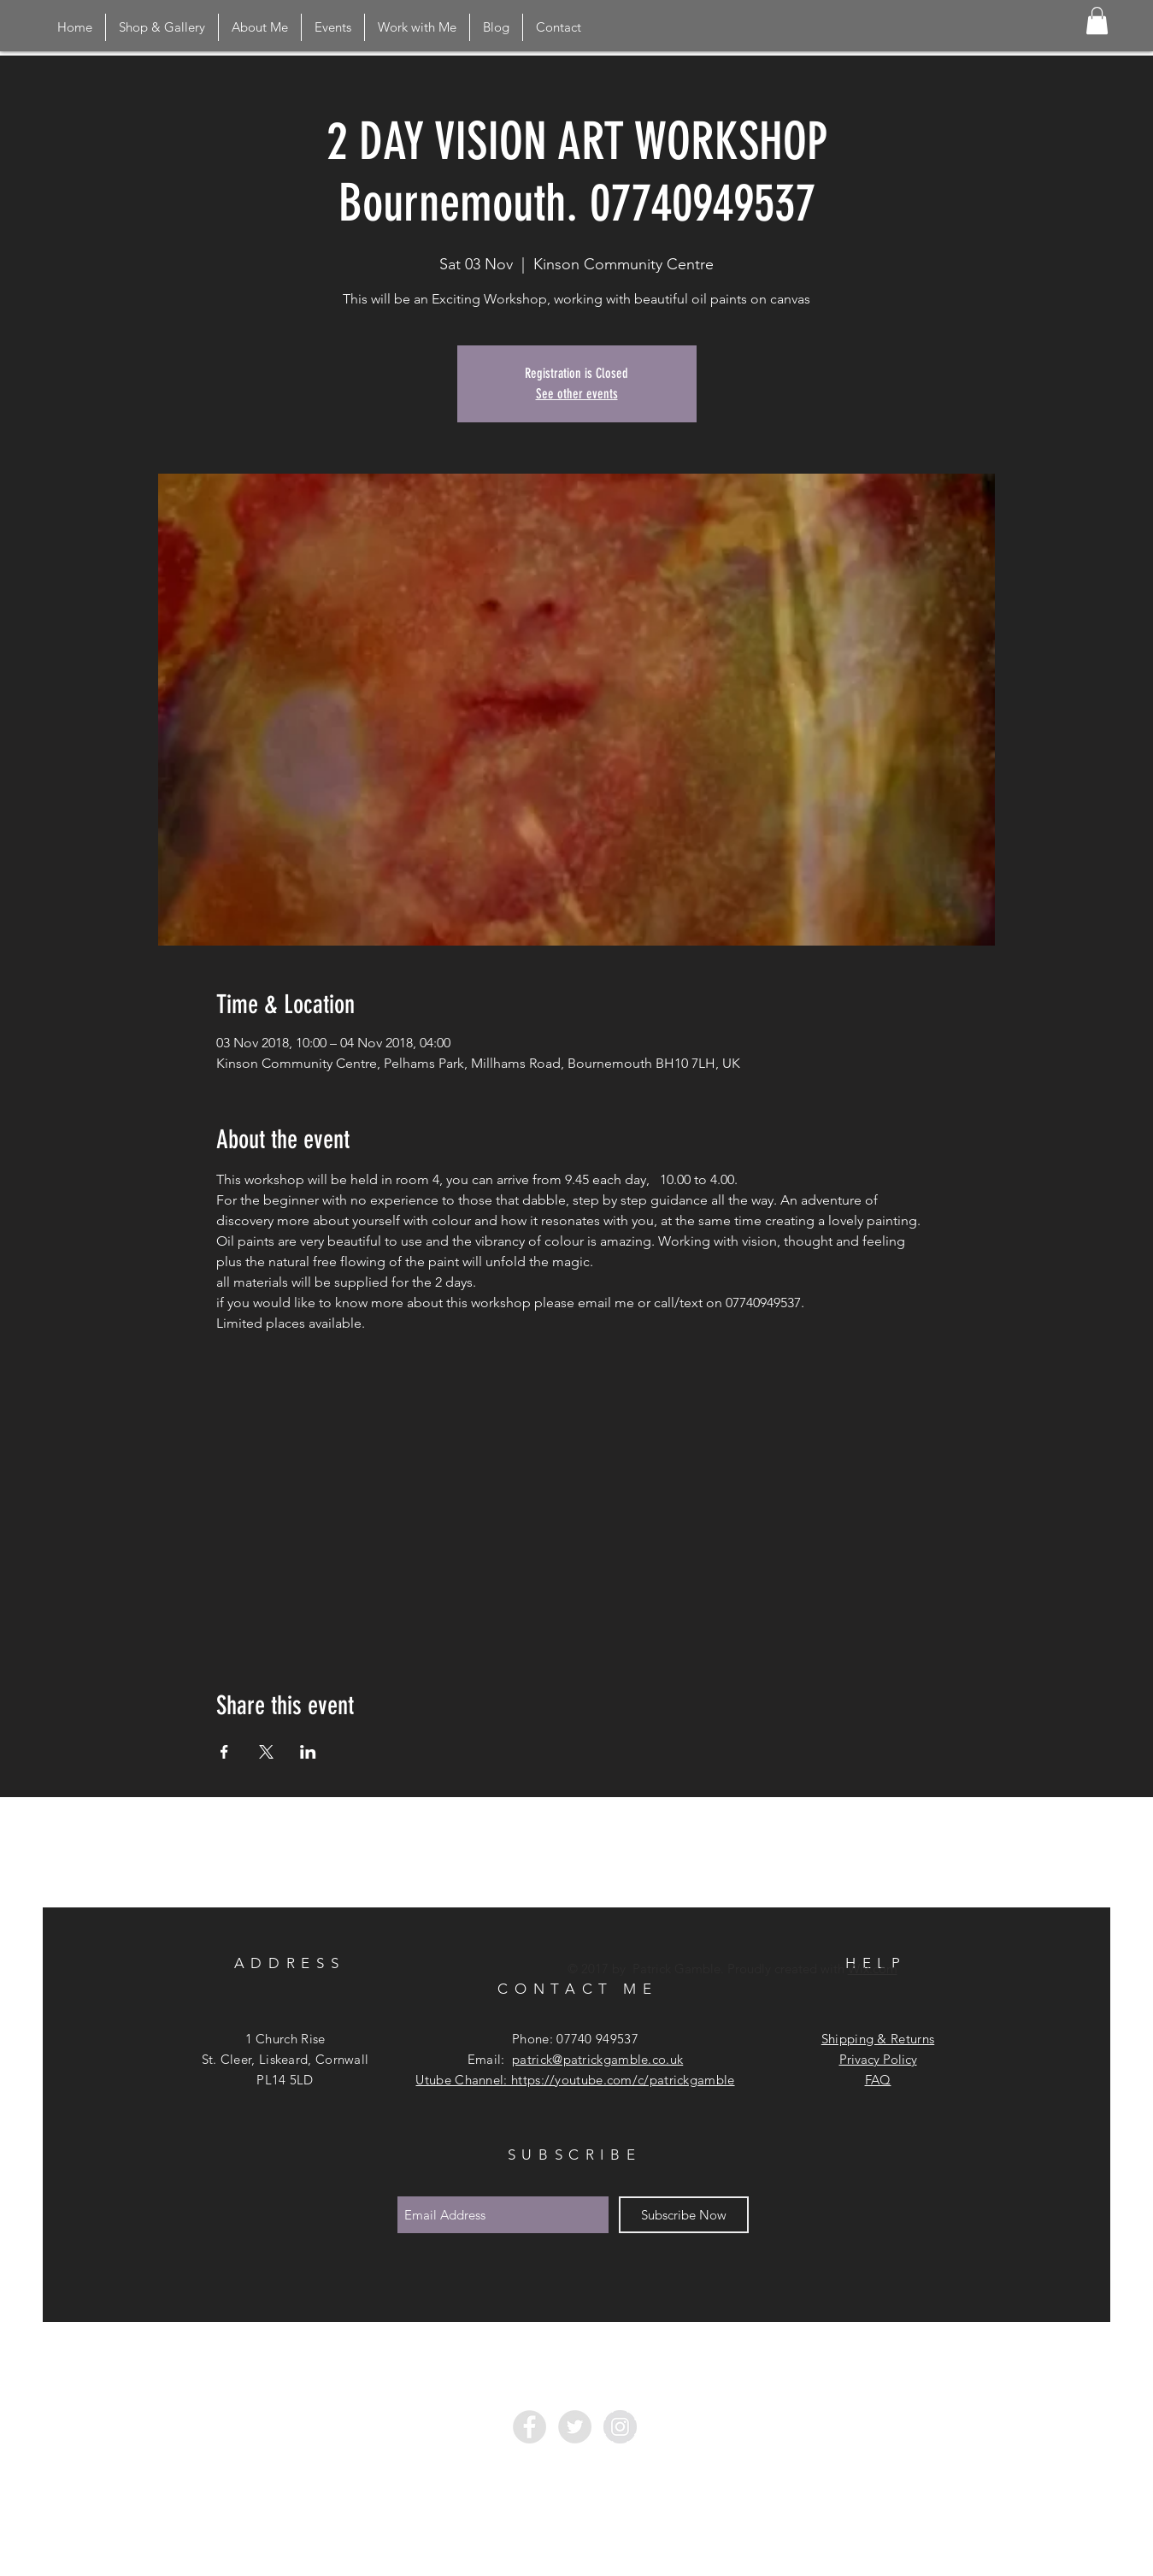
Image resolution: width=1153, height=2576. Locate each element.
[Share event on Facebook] (224, 1752)
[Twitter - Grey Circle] (574, 2426)
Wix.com (872, 1968)
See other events (577, 394)
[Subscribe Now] (684, 2214)
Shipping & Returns (877, 2039)
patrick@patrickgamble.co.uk (597, 2059)
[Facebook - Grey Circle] (529, 2426)
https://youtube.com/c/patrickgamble (623, 2080)
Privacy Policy (878, 2059)
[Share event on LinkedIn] (308, 1752)
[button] (1097, 20)
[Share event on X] (266, 1752)
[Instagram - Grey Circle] (620, 2426)
